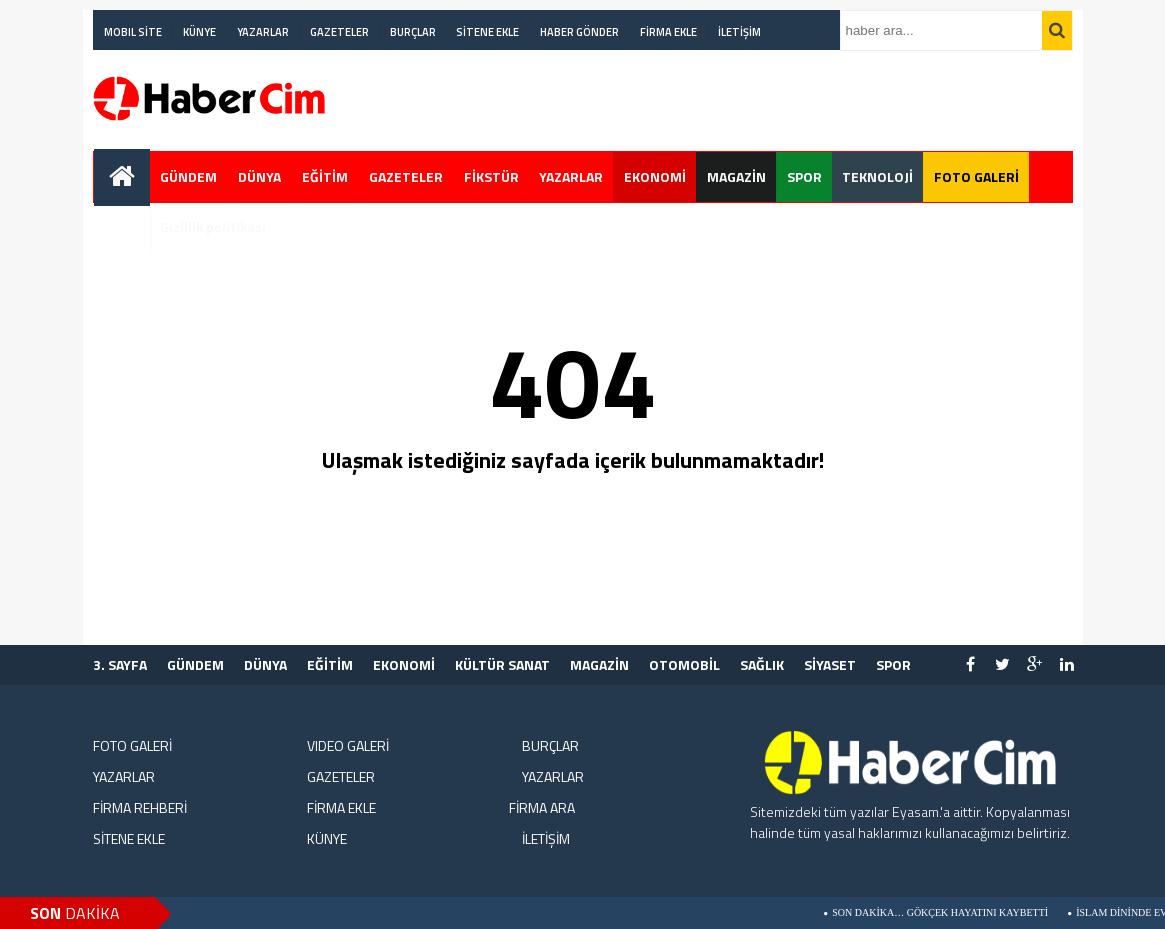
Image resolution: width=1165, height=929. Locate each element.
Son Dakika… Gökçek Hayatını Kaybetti (948, 912)
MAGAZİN (736, 176)
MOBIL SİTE (133, 32)
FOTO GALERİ (976, 176)
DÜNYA (259, 176)
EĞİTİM (325, 176)
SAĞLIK (762, 664)
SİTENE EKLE (487, 32)
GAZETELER (339, 32)
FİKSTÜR (491, 176)
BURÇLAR (413, 32)
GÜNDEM (188, 176)
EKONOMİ (655, 176)
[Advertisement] (989, 73)
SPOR (804, 176)
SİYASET (830, 664)
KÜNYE (199, 32)
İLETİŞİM (739, 32)
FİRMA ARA (542, 807)
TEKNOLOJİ (877, 176)
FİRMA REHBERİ (140, 807)
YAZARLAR (263, 32)
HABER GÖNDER (579, 32)
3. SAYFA (120, 664)
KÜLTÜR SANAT (502, 664)
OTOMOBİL (684, 664)
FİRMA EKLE (668, 32)
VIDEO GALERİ (348, 745)
